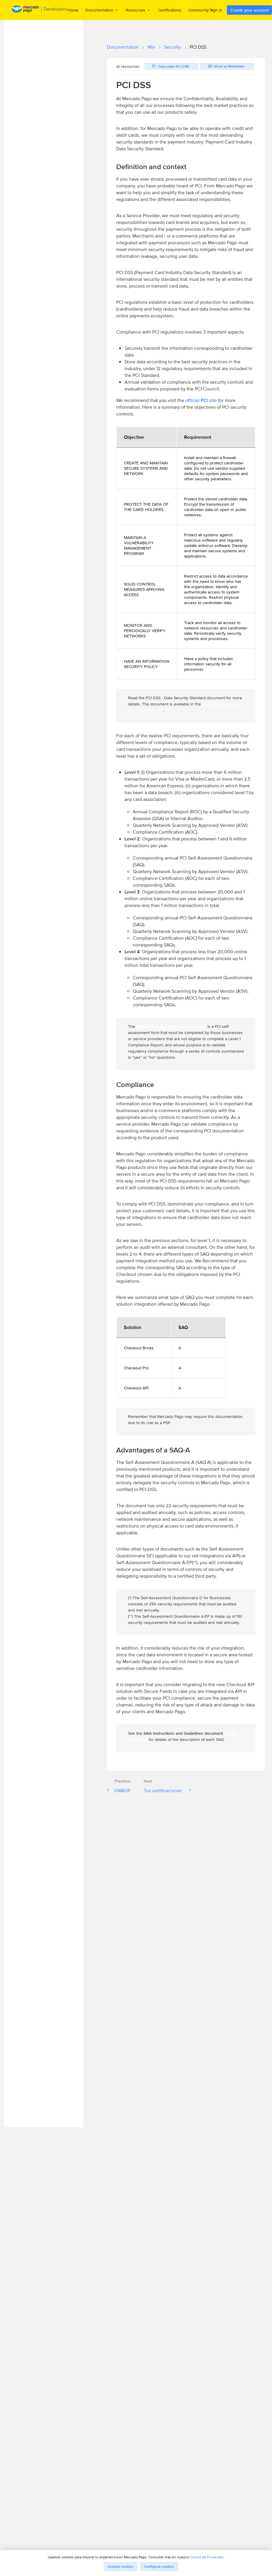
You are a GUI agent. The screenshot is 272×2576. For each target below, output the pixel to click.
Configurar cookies (159, 2566)
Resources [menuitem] (138, 10)
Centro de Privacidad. (207, 2556)
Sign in (216, 10)
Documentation (123, 47)
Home (73, 10)
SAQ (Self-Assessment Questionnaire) (171, 1026)
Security (172, 47)
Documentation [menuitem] (102, 10)
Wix (151, 47)
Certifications (169, 10)
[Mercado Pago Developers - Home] (40, 10)
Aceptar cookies (120, 2566)
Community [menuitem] (201, 10)
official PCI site (201, 400)
